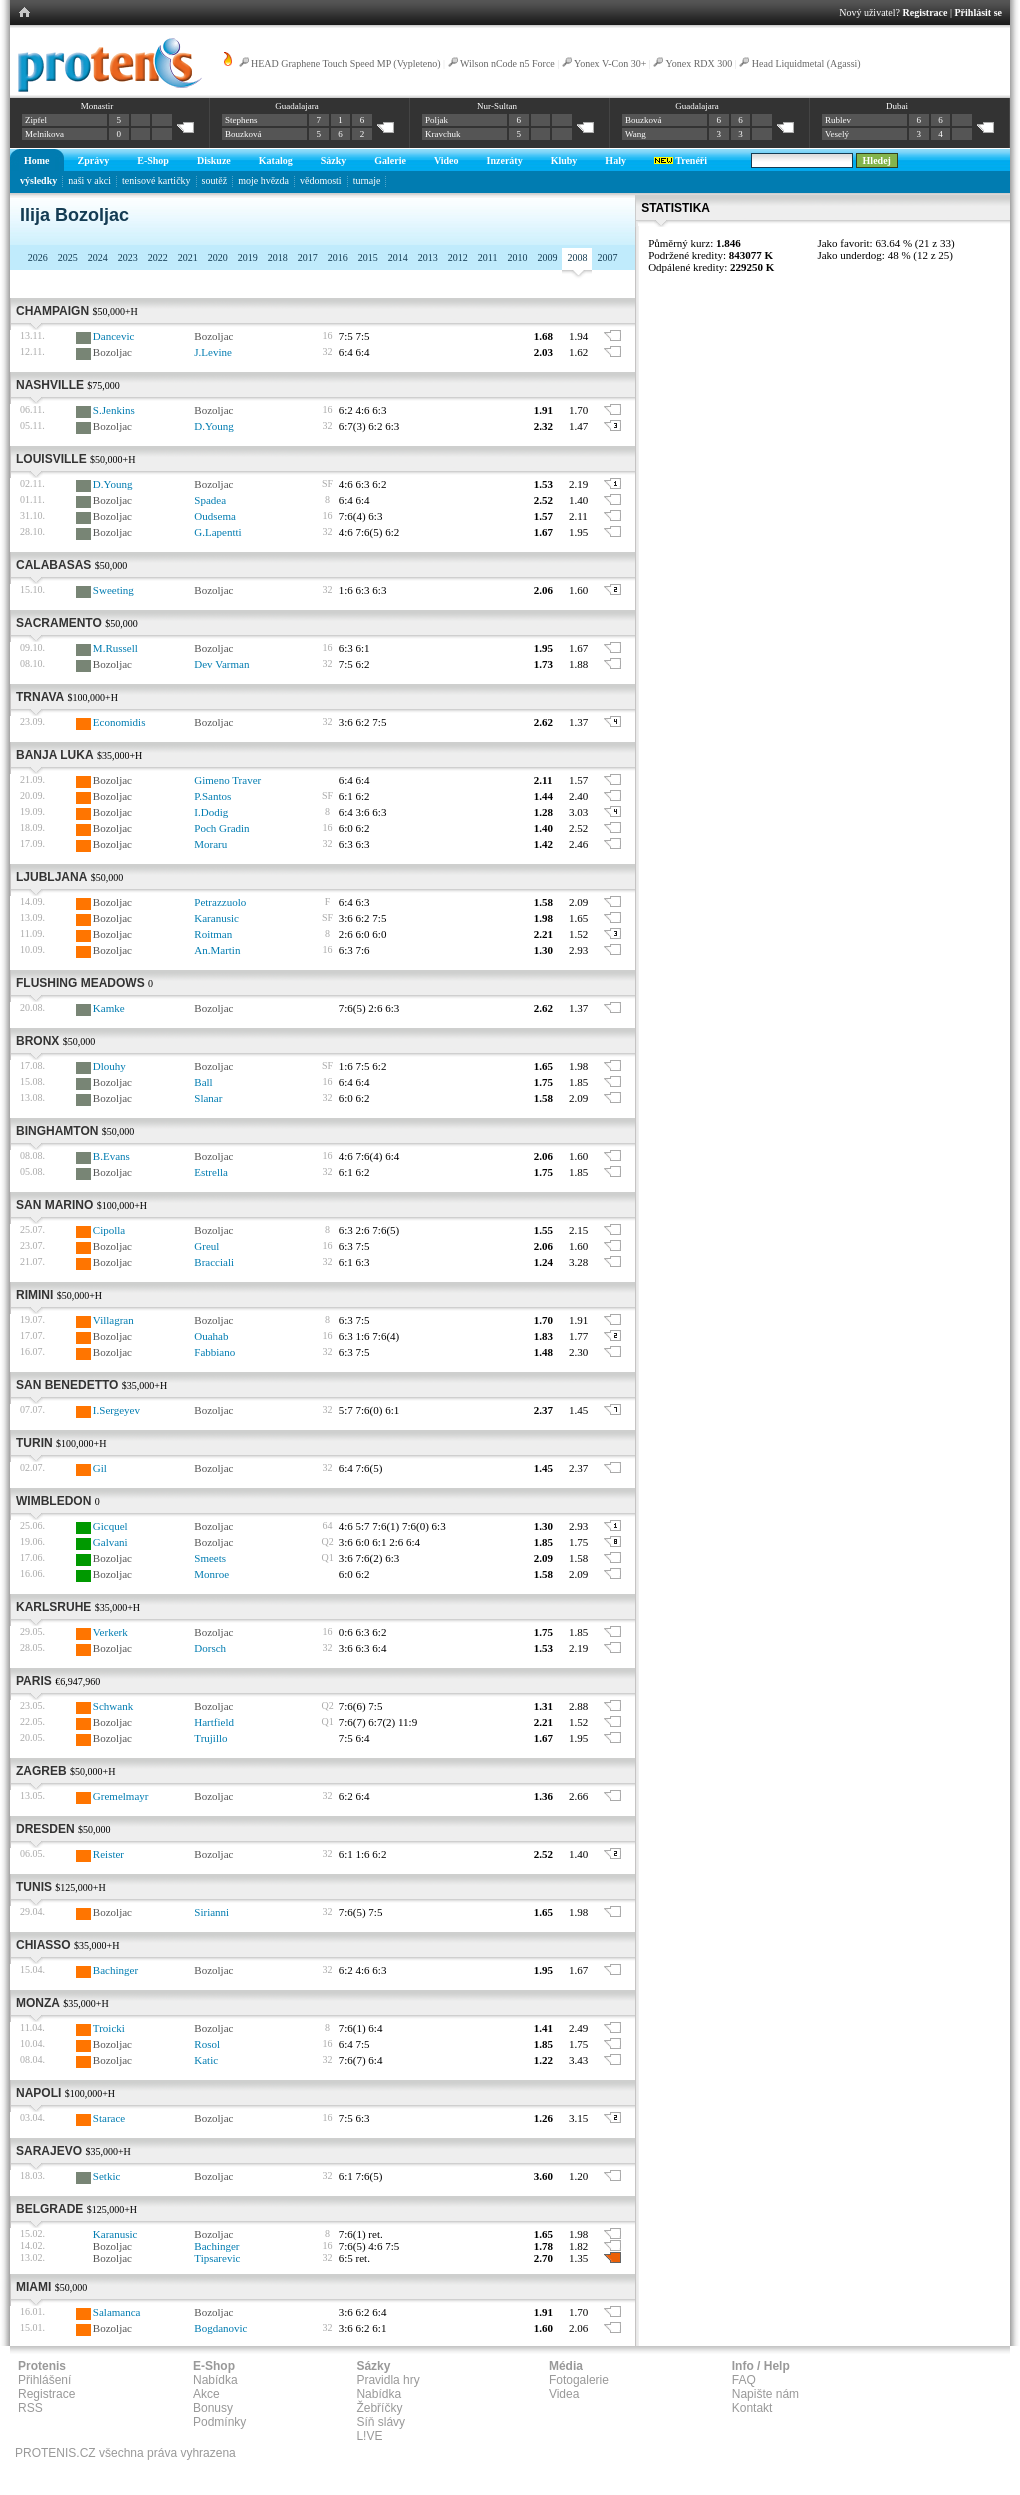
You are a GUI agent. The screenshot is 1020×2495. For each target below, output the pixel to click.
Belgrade (49, 2209)
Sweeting (113, 590)
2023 (128, 257)
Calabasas (53, 565)
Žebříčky (379, 2408)
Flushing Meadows (80, 983)
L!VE (369, 2436)
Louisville (51, 459)
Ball (203, 1082)
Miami (33, 2287)
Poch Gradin (221, 828)
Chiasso (43, 1945)
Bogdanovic (220, 2328)
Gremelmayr (121, 1796)
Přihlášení (44, 2380)
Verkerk (110, 1632)
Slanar (208, 1098)
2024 (98, 257)
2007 (607, 257)
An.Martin (217, 950)
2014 (398, 257)
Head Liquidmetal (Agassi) (806, 63)
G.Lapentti (217, 532)
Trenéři (680, 160)
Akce (206, 2394)
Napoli (38, 2093)
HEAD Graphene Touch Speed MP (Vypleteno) (346, 63)
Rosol (207, 2044)
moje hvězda (263, 180)
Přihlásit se (979, 12)
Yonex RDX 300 (699, 63)
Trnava (40, 697)
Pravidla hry (387, 2380)
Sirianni (211, 1912)
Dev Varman (221, 664)
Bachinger (115, 1970)
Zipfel (36, 120)
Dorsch (210, 1648)
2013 (428, 257)
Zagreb (41, 1771)
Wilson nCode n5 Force (508, 63)
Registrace (925, 12)
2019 (248, 257)
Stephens (241, 120)
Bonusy (213, 2408)
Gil (100, 1468)
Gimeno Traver (227, 780)
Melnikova (44, 134)
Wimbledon (53, 1501)
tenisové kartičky (156, 180)
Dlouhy (109, 1066)
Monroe (211, 1574)
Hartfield (214, 1722)
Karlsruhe (53, 1607)
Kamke (109, 1008)
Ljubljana (51, 877)
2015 (368, 257)
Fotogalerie (579, 2380)
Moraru (210, 844)
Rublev (838, 120)
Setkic (107, 2176)
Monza (38, 2003)
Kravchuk (443, 134)
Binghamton (57, 1131)
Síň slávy (380, 2422)
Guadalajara (296, 106)
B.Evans (111, 1156)
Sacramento (59, 623)
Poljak (436, 120)
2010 (517, 257)
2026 (38, 257)
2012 (458, 257)
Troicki (109, 2028)
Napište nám (765, 2394)
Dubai (897, 106)
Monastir (97, 106)
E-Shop (153, 160)
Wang (635, 134)
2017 (308, 257)
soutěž (215, 180)
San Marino (54, 1205)
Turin (34, 1443)
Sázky (334, 160)
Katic (206, 2060)
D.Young (214, 426)
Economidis (119, 722)
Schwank (113, 1706)
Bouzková (243, 134)
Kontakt (752, 2408)
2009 (547, 257)
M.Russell (115, 648)
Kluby (564, 160)
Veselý (837, 134)
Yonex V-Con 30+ (610, 63)
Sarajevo (49, 2151)
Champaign (52, 311)
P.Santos (212, 796)
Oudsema (215, 516)
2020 (218, 257)
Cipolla (109, 1230)
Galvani (110, 1542)
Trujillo (210, 1738)
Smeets (210, 1558)
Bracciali (214, 1262)
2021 (188, 257)
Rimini (34, 1295)
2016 (338, 257)
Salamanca (117, 2312)
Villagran (113, 1320)
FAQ (744, 2380)
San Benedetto (67, 1385)
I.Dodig (211, 812)
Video (446, 160)
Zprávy (94, 160)
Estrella (211, 1172)
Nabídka (215, 2380)
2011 (488, 257)
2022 (158, 257)
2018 (278, 257)
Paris (34, 1681)
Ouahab (211, 1336)
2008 (577, 257)
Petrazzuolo (220, 902)
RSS (30, 2408)
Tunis (34, 1887)
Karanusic (216, 918)
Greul (206, 1246)
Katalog (276, 160)
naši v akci (89, 180)
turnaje (367, 180)
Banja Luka (55, 755)
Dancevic (114, 336)
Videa (564, 2394)
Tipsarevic (217, 2258)
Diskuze (214, 160)
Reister (108, 1854)
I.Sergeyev (116, 1410)
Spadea (210, 500)
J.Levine (213, 352)
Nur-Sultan (497, 106)
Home (37, 160)
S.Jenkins (114, 410)
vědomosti (321, 180)
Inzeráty (505, 160)
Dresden (45, 1829)
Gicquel (110, 1526)
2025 (68, 257)
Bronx (37, 1041)
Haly (615, 160)
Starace (109, 2118)
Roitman (213, 934)
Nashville (50, 385)
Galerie (390, 160)
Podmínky (219, 2422)
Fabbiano (214, 1352)
